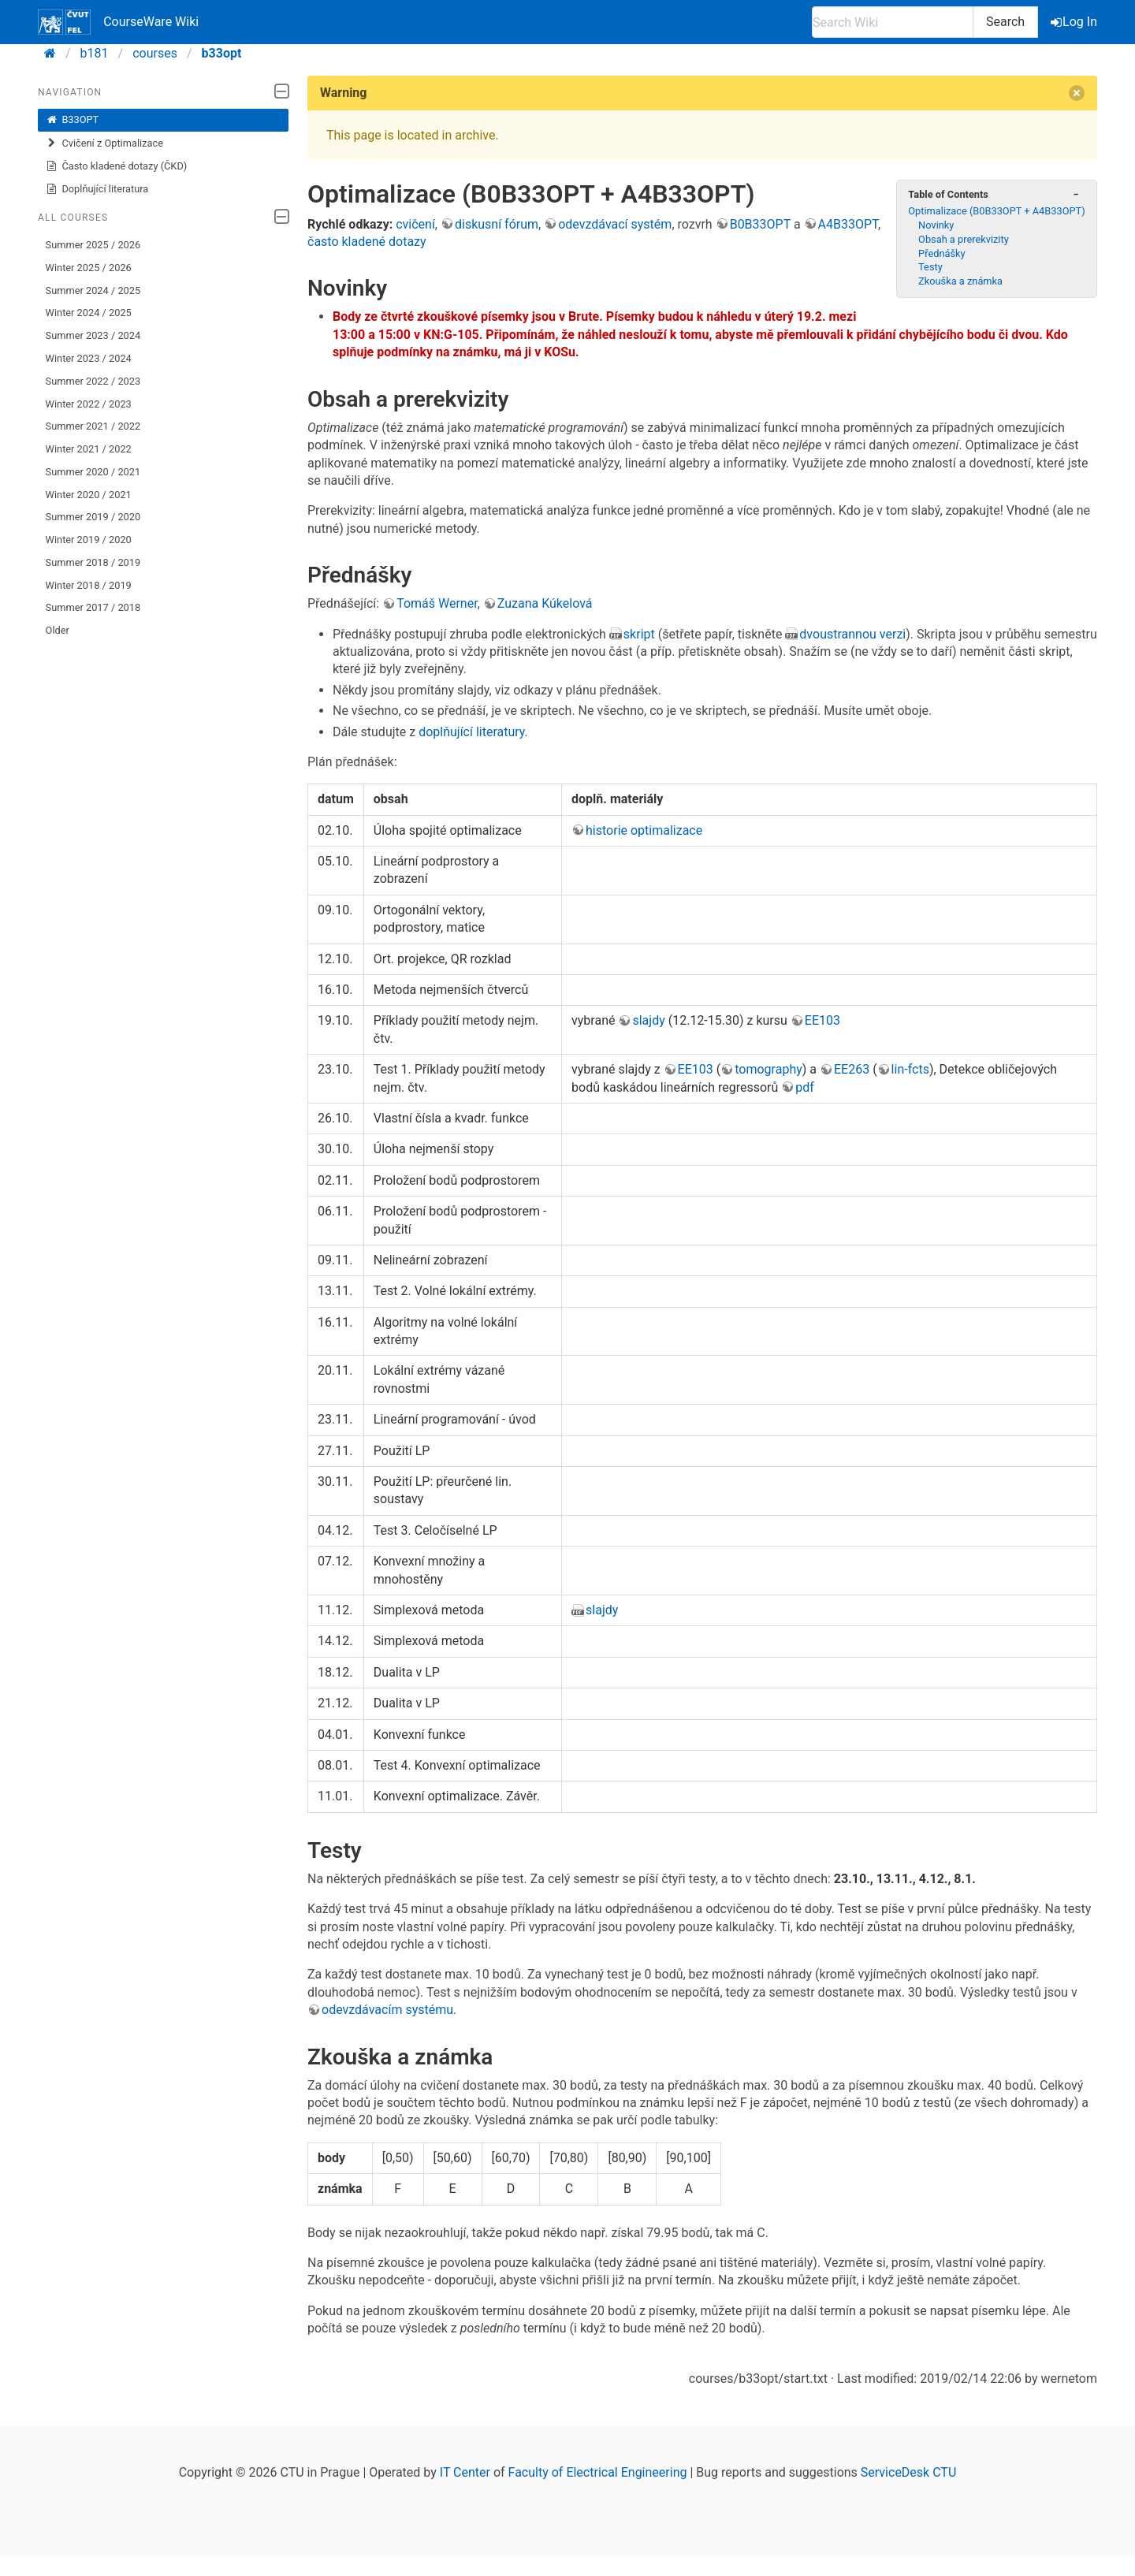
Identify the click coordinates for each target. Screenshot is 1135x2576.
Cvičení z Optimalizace (104, 143)
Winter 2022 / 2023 (89, 404)
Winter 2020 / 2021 (89, 495)
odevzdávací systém (615, 224)
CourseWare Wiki (118, 22)
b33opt (222, 53)
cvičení (415, 224)
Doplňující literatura (97, 189)
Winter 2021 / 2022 (89, 449)
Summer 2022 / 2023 (93, 381)
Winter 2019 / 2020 (89, 539)
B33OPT (72, 120)
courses (154, 53)
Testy (930, 267)
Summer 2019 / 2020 (93, 517)
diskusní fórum (496, 224)
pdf (804, 1087)
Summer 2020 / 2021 (93, 472)
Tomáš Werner (437, 603)
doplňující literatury (471, 731)
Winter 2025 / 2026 (89, 268)
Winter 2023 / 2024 (89, 358)
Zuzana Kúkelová (545, 603)
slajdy (648, 1020)
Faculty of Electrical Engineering (597, 2472)
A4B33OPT (848, 224)
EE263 (851, 1069)
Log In (1075, 21)
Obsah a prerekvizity (963, 239)
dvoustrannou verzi (852, 634)
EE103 (822, 1020)
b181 (94, 53)
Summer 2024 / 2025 (93, 290)
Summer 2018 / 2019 (93, 562)
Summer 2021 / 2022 (93, 426)
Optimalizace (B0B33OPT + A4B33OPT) (996, 211)
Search (1005, 21)
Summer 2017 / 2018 (93, 607)
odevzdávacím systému (387, 2009)
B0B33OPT (760, 224)
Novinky (936, 225)
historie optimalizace (644, 830)
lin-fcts (910, 1069)
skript (639, 634)
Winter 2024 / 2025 (89, 312)
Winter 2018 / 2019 (89, 585)
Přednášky (941, 253)
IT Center (465, 2472)
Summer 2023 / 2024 (93, 335)
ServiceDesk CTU (908, 2472)
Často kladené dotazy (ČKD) (117, 166)
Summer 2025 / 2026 (93, 245)
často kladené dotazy (366, 241)
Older (57, 630)
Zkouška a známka (960, 281)
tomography (768, 1069)
